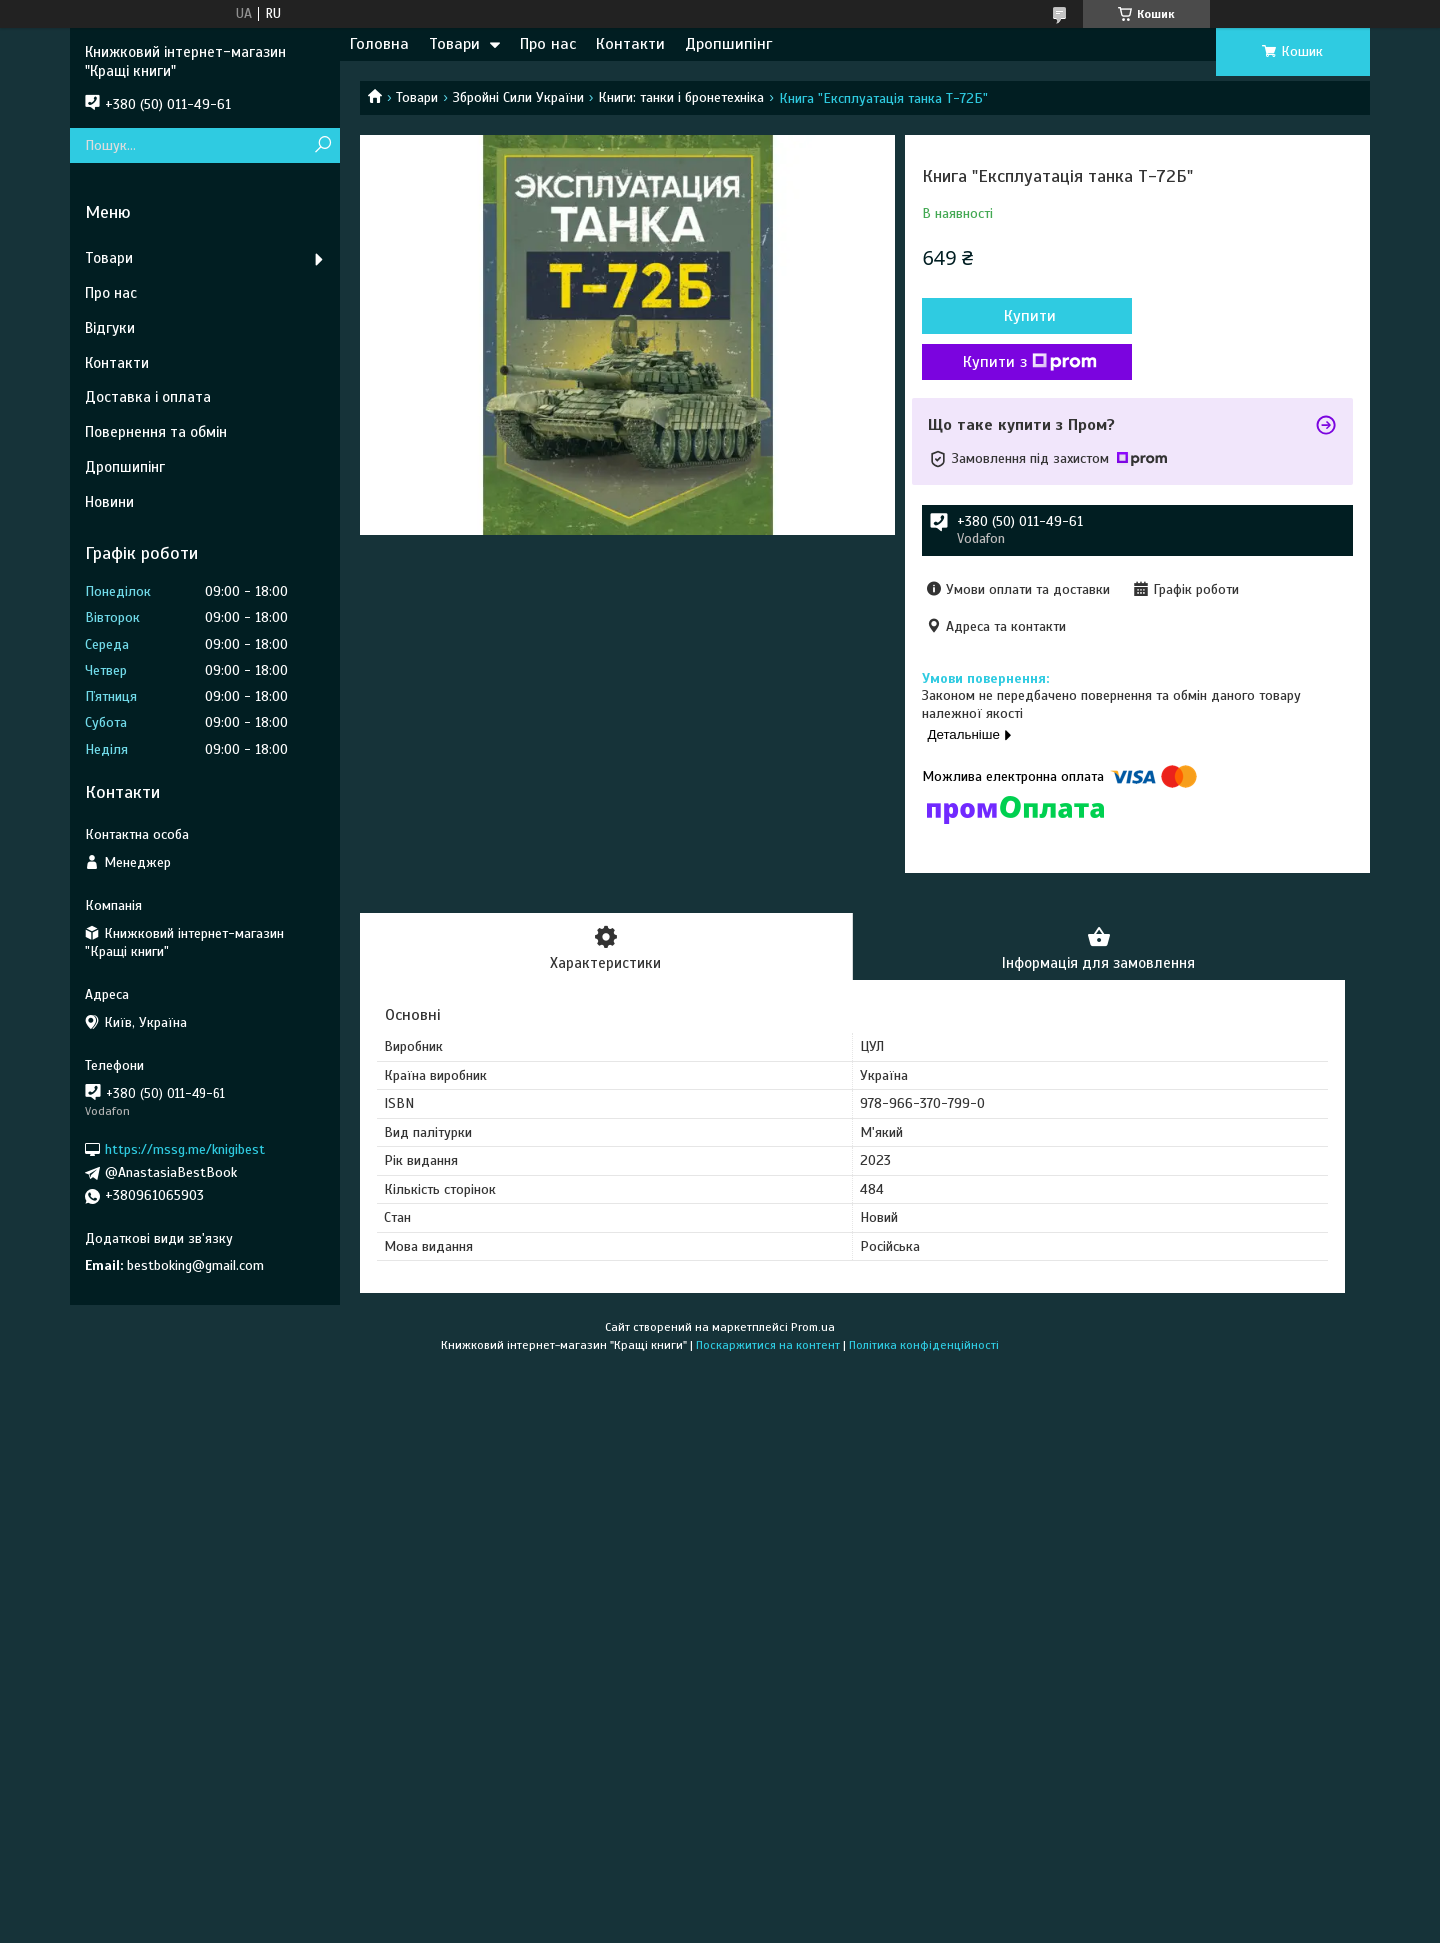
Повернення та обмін (156, 432)
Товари (454, 44)
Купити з (1030, 362)
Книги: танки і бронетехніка (681, 97)
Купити (1030, 316)
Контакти (630, 44)
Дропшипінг (728, 44)
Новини (109, 502)
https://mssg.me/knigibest (185, 1149)
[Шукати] (322, 145)
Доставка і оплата (148, 397)
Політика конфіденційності (924, 1345)
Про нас (548, 44)
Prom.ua (813, 1327)
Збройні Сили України (518, 97)
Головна (379, 44)
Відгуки (110, 328)
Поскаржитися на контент (768, 1345)
